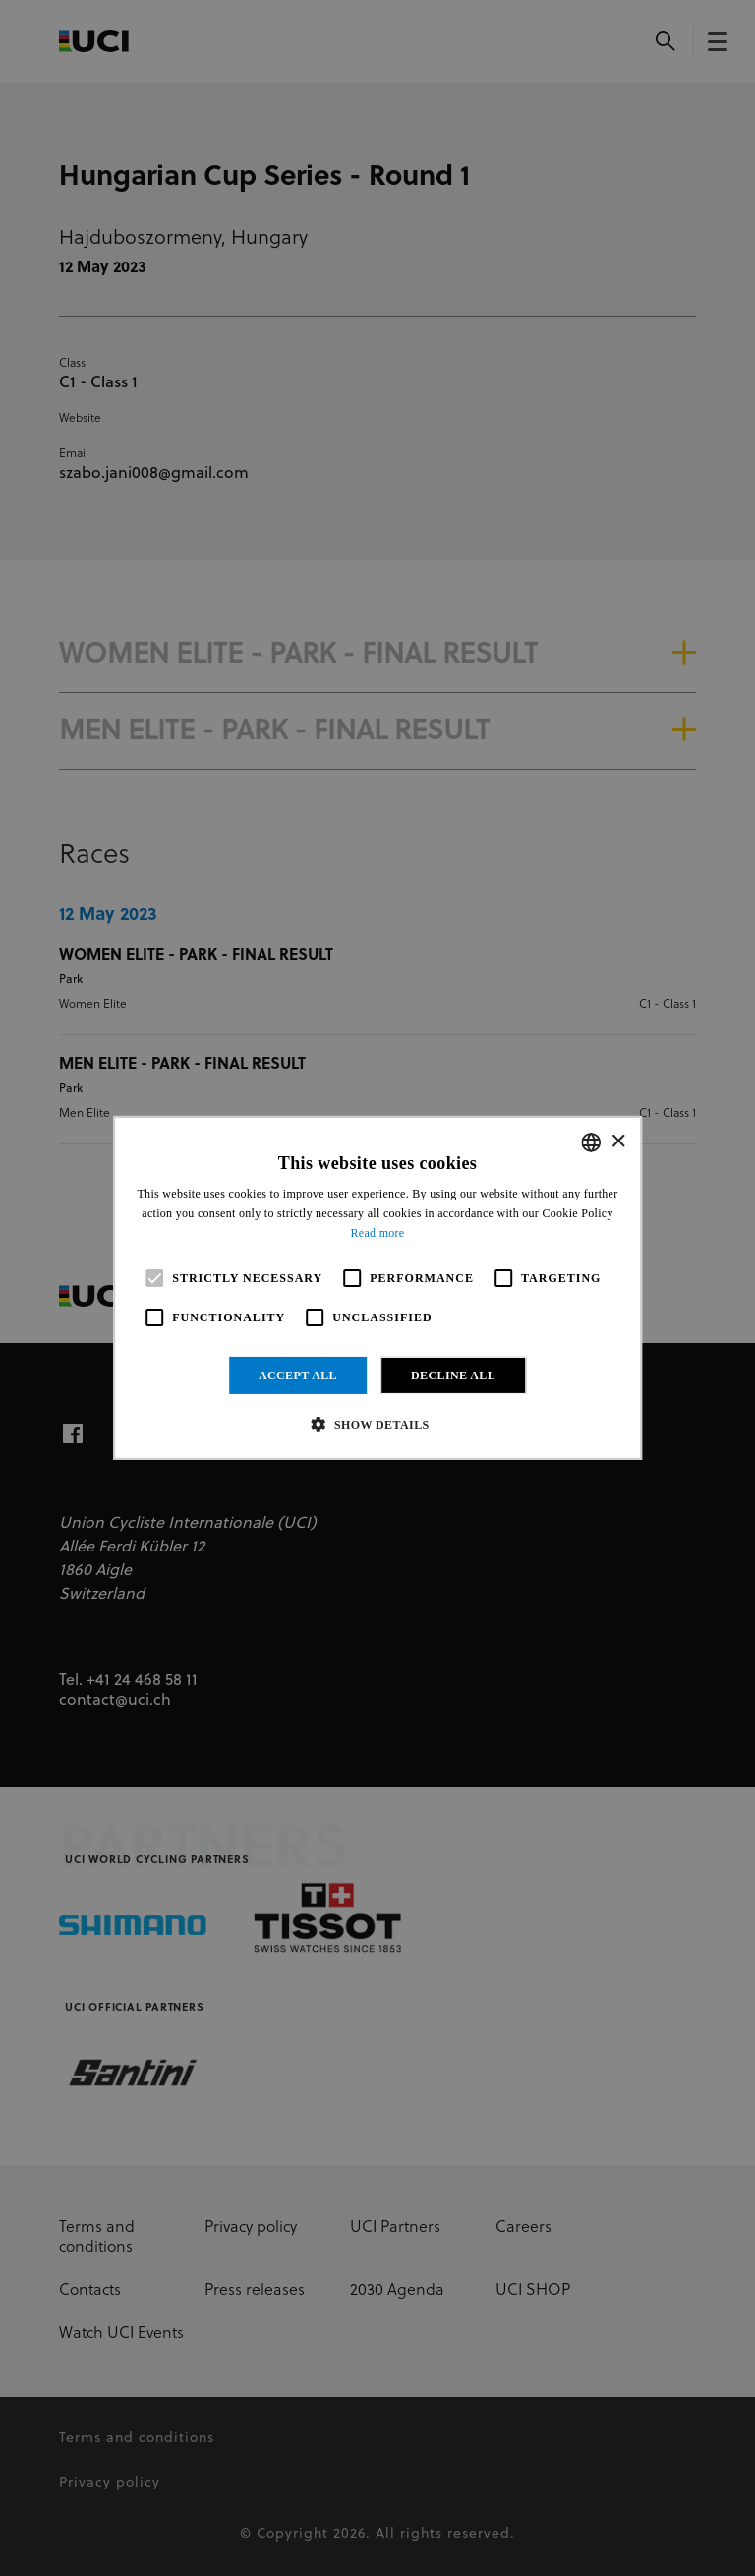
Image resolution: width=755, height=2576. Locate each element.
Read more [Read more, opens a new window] (377, 1233)
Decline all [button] (453, 1375)
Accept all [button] (298, 1375)
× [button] (617, 1141)
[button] (377, 1424)
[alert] (377, 1288)
